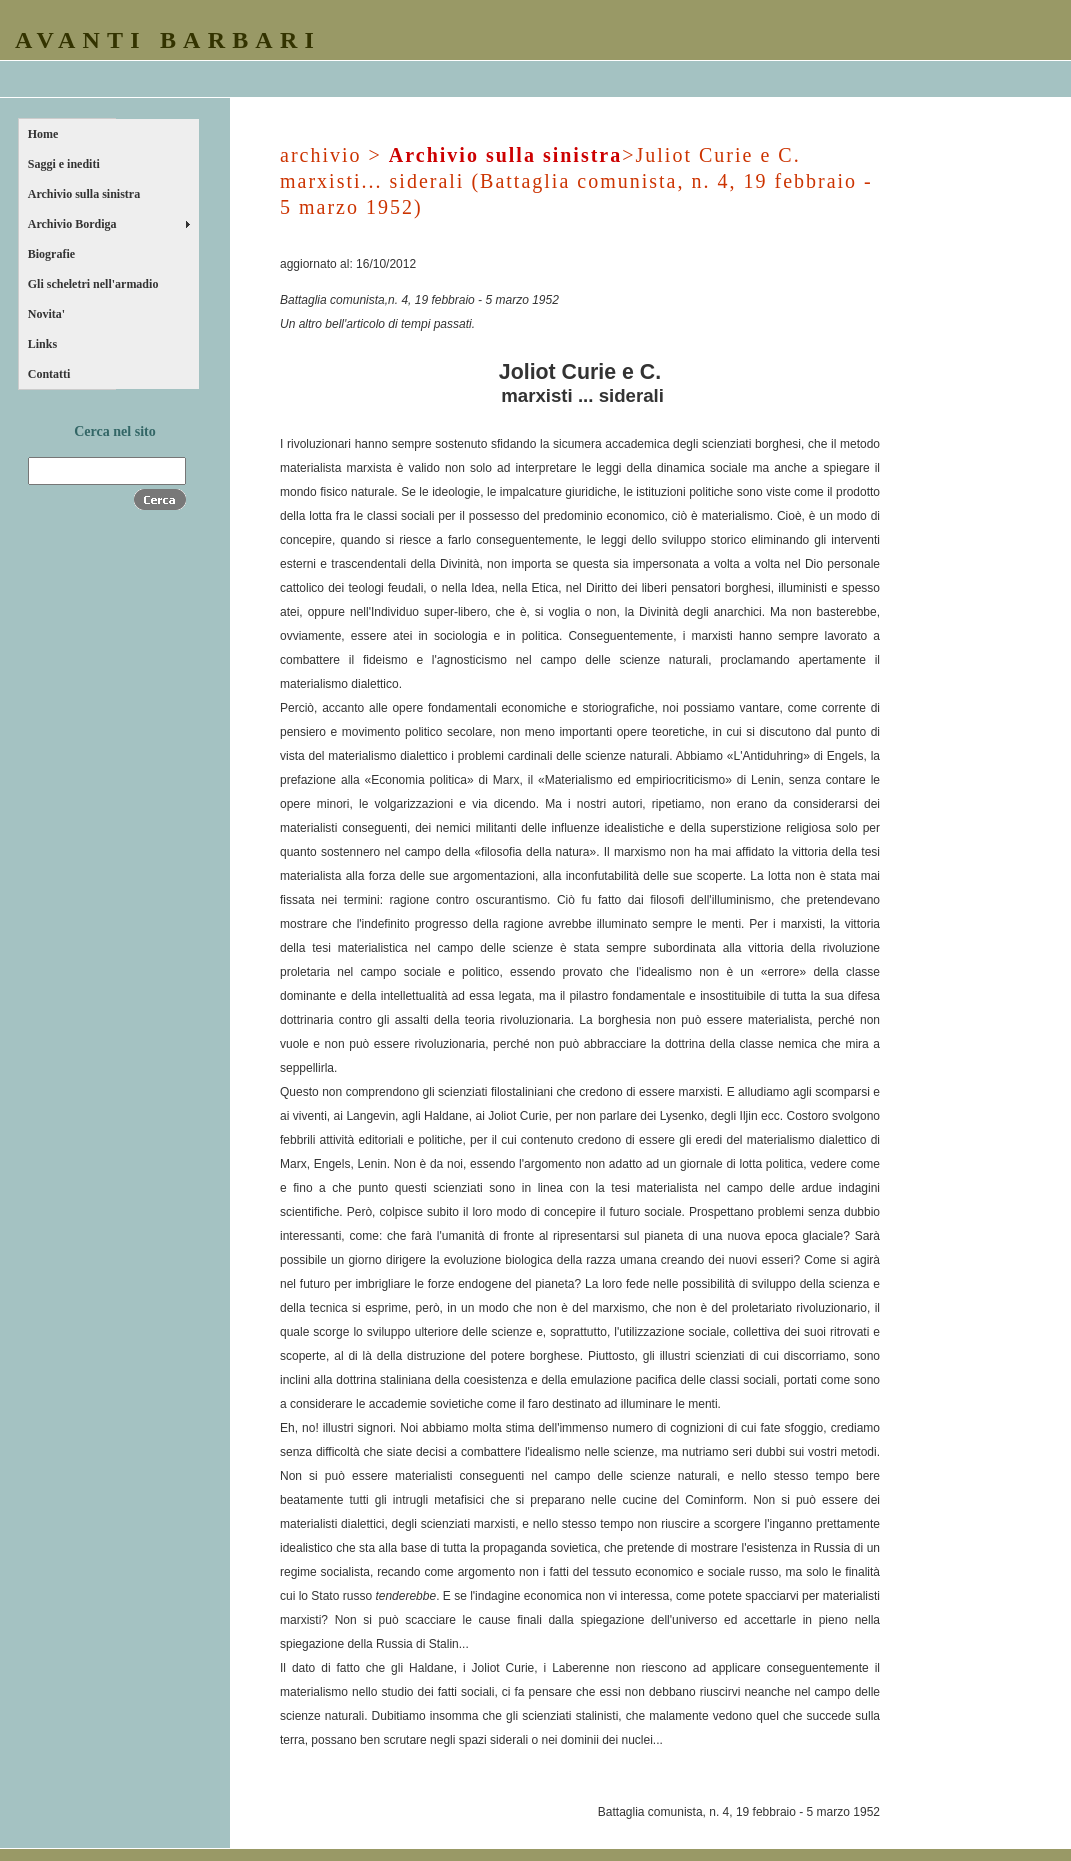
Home (43, 134)
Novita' (46, 314)
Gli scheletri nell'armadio (93, 284)
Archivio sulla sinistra (84, 194)
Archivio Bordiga (72, 224)
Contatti (49, 374)
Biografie (51, 254)
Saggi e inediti (64, 164)
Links (42, 344)
